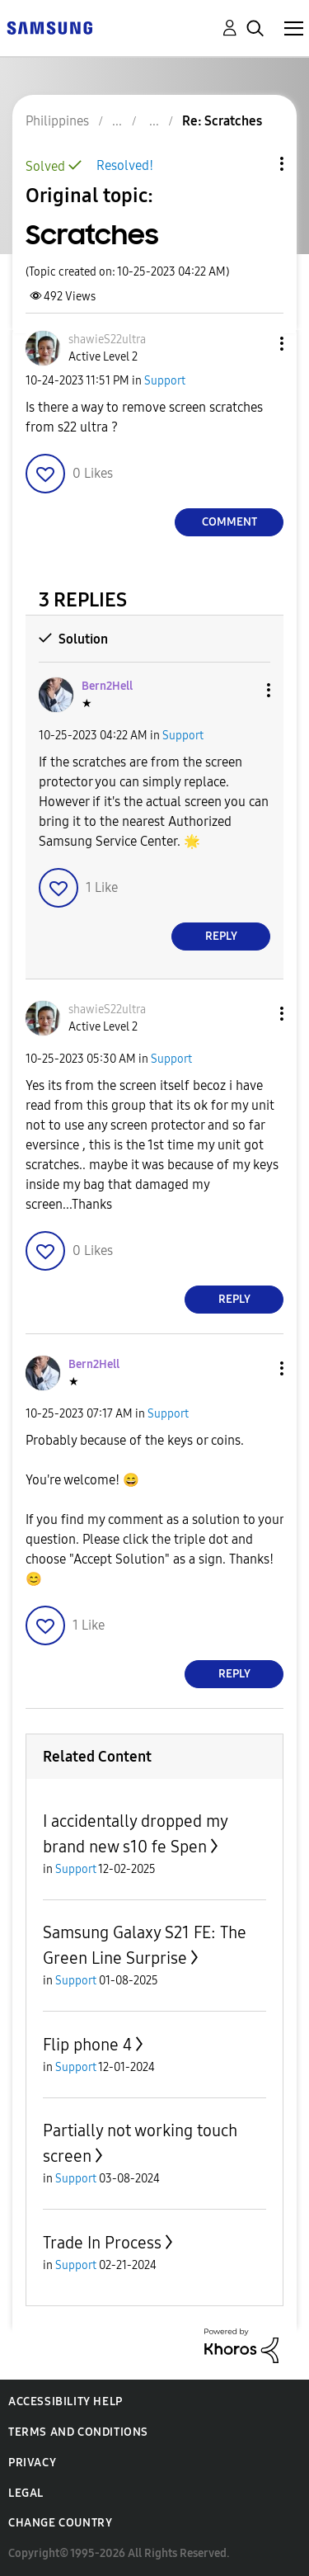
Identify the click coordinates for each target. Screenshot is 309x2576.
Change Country (60, 2523)
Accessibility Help (65, 2401)
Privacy (32, 2463)
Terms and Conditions (78, 2432)
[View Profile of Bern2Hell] (107, 686)
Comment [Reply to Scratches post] (229, 522)
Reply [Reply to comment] (221, 936)
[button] (254, 343)
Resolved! (124, 165)
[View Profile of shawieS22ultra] (107, 340)
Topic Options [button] (253, 164)
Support (164, 381)
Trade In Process (102, 2243)
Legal (26, 2493)
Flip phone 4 (87, 2045)
